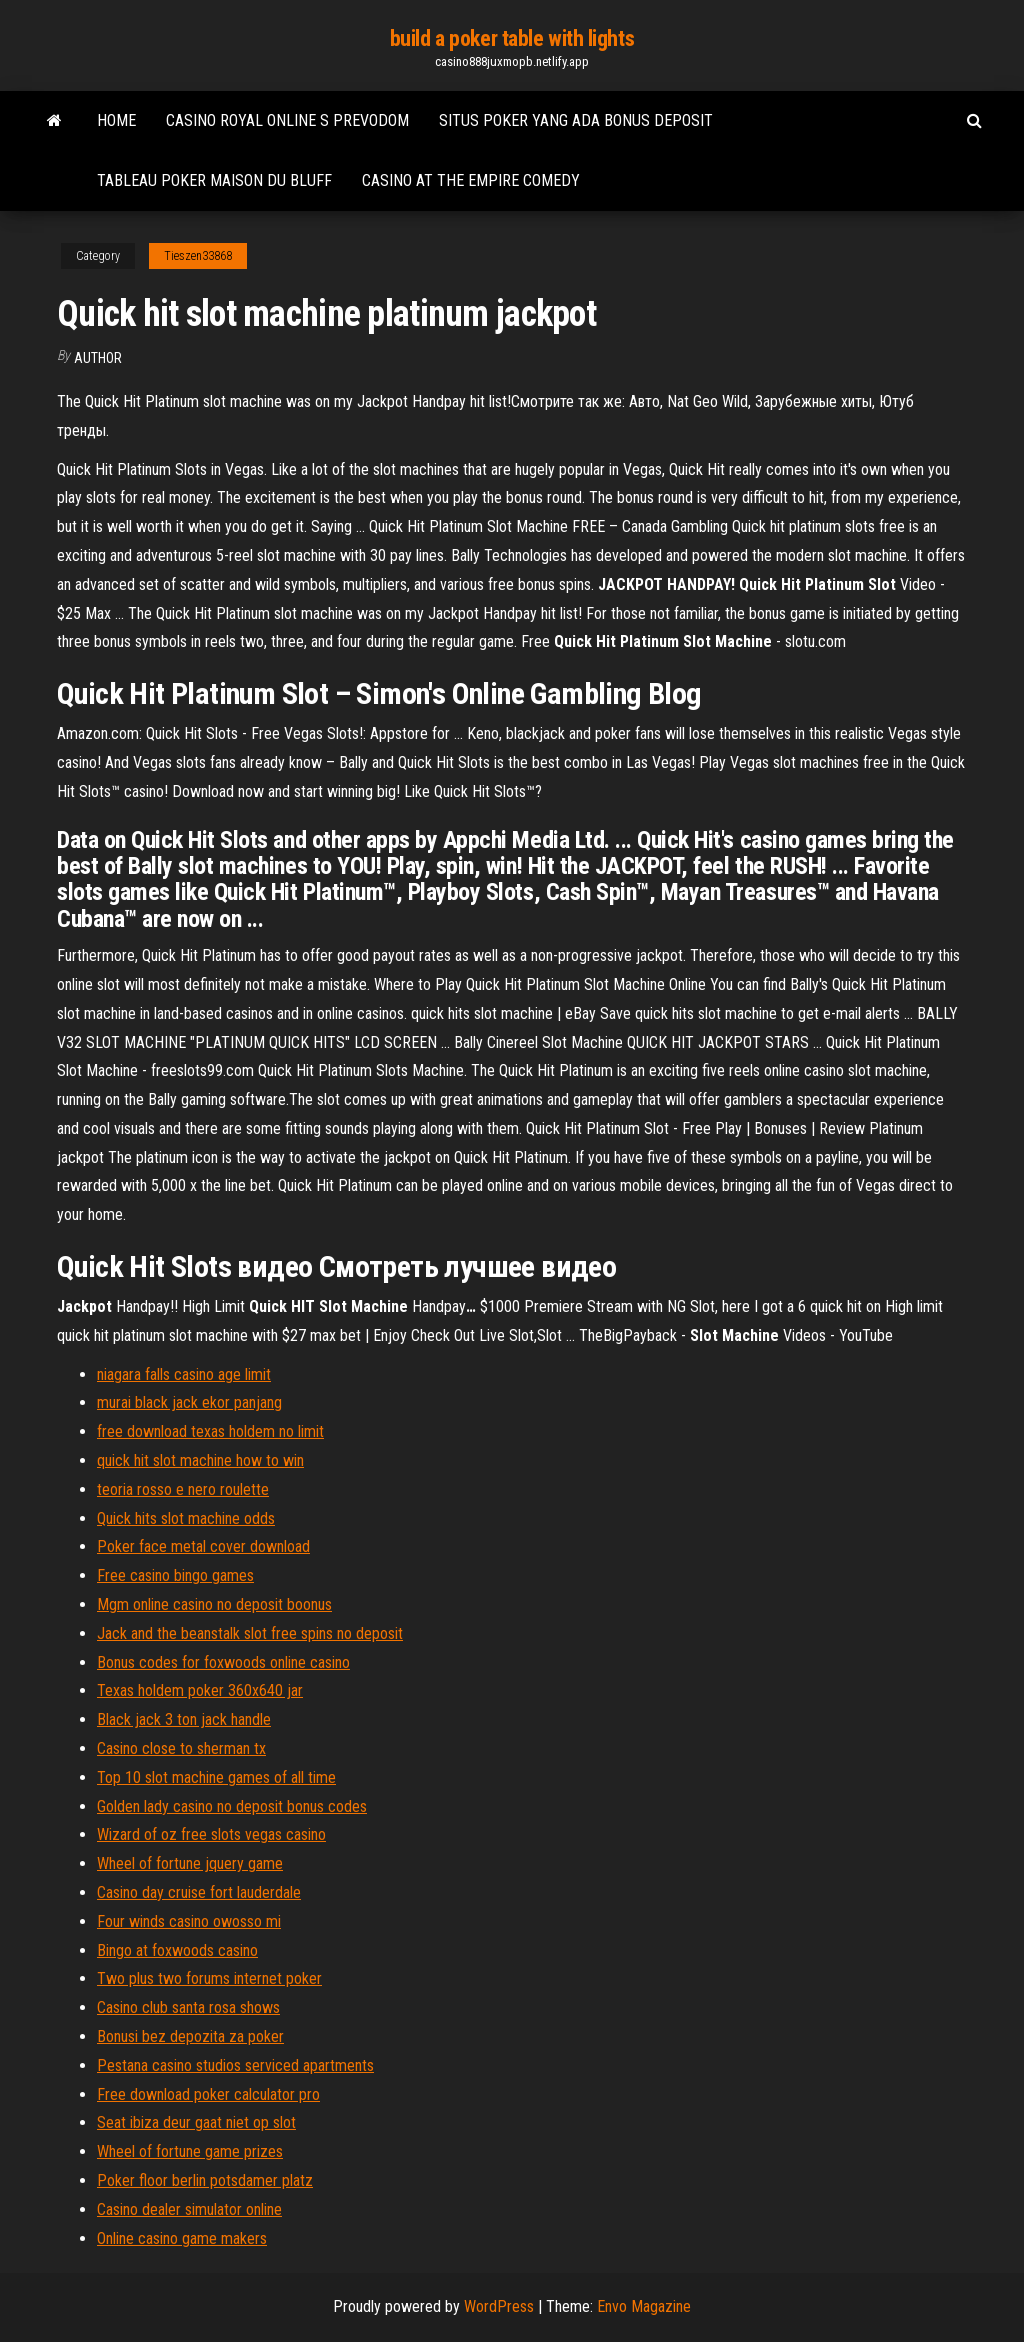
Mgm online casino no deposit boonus (214, 1604)
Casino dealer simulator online (189, 2209)
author (98, 358)
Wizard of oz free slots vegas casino (211, 1834)
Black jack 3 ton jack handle (184, 1719)
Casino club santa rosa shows (188, 2007)
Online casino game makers (182, 2238)
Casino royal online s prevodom (287, 120)
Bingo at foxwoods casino (177, 1950)
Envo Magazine (644, 2306)
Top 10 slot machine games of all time (216, 1777)
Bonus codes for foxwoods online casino (223, 1662)
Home (116, 120)
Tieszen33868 (198, 256)
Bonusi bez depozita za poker (190, 2036)
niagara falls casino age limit (184, 1374)
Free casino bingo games (175, 1575)
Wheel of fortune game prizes (190, 2151)
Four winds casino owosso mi (189, 1921)
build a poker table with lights (512, 38)
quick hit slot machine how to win (200, 1460)
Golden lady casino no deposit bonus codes (232, 1806)
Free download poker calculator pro (208, 2094)
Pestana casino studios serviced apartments (235, 2065)
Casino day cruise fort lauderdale (199, 1892)
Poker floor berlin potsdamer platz (205, 2180)
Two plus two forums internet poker (209, 1978)
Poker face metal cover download (203, 1546)
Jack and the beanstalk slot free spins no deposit (250, 1633)
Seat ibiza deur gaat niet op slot (196, 2122)
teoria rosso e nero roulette (183, 1489)
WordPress (499, 2306)
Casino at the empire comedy (471, 180)
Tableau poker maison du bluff (214, 180)
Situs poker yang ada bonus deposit (576, 120)
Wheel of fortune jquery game (190, 1863)
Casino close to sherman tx (181, 1748)
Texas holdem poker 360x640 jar (200, 1690)
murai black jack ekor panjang (189, 1402)
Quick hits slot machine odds (186, 1518)
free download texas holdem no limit (210, 1431)
